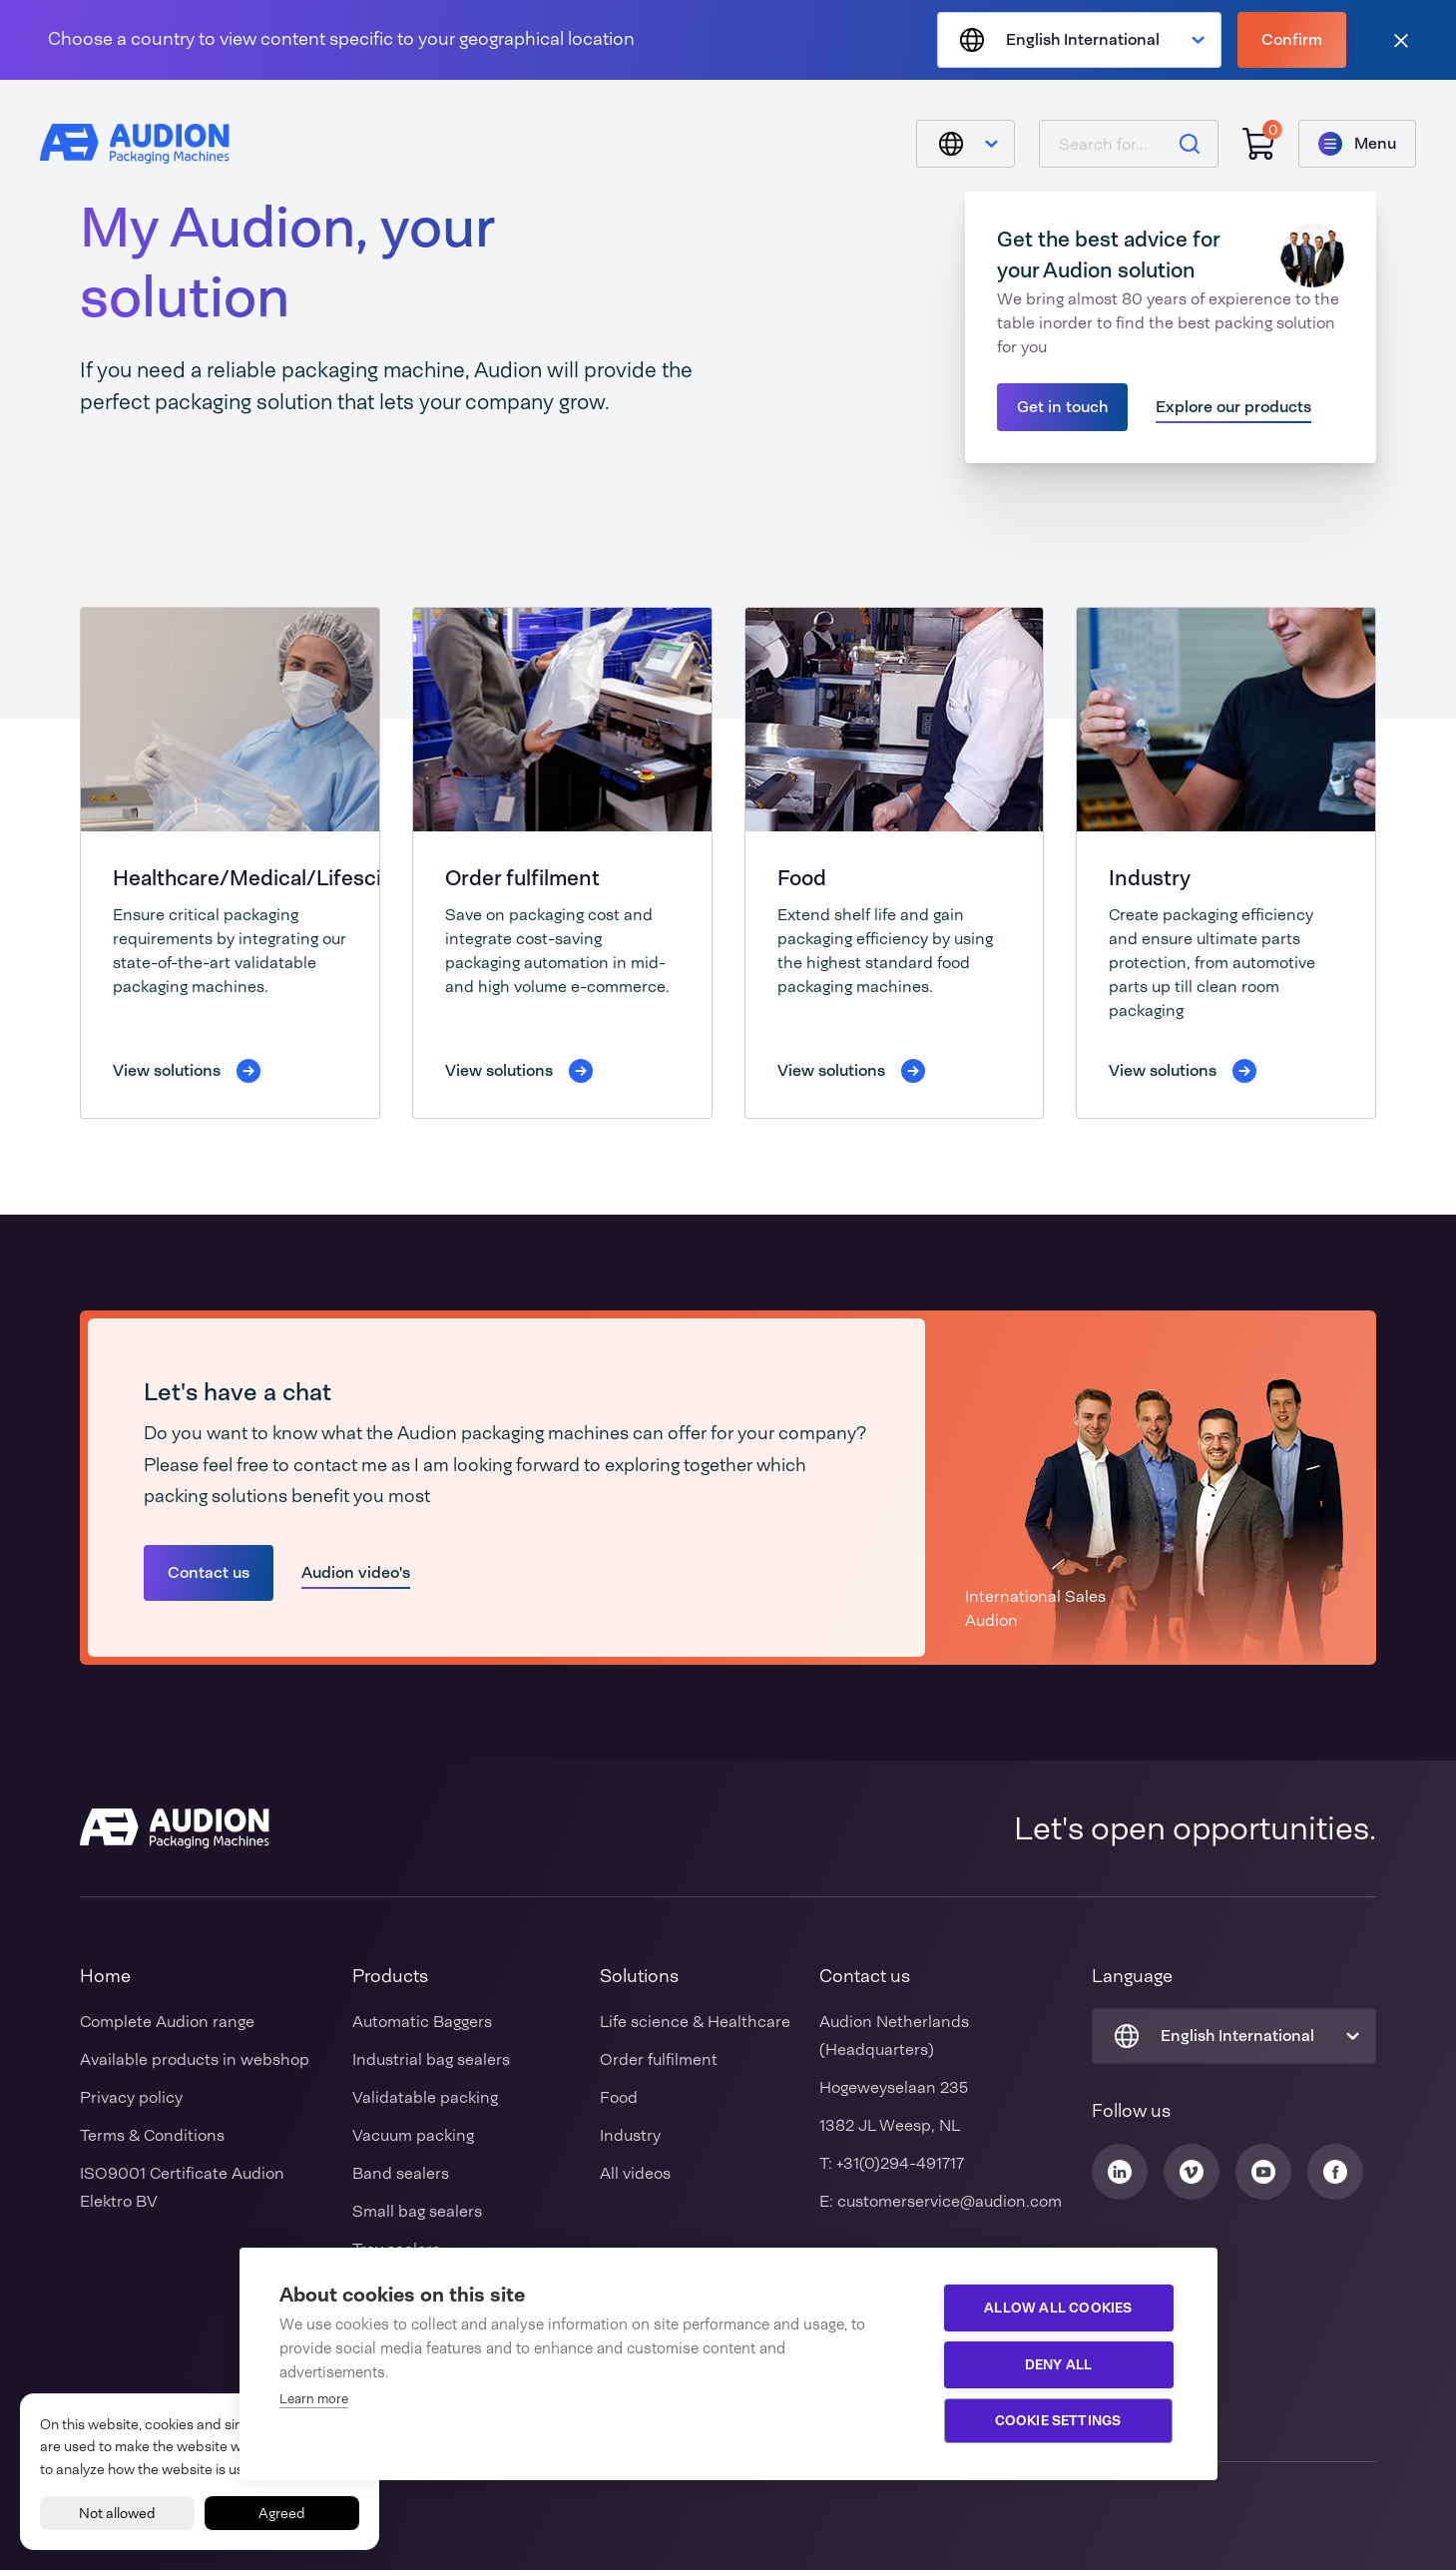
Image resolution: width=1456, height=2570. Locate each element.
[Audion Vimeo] (1191, 2172)
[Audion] (135, 144)
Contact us (208, 1572)
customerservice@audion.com (949, 2201)
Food (801, 878)
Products (390, 1976)
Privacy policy (131, 2097)
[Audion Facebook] (1335, 2172)
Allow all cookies (1058, 2307)
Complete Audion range (167, 2021)
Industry (1150, 878)
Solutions (639, 1976)
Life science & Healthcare (695, 2021)
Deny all (1059, 2364)
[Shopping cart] (1258, 144)
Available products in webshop (194, 2059)
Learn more (313, 2398)
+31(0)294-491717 (900, 2163)
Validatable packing (425, 2097)
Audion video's (355, 1572)
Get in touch (1062, 406)
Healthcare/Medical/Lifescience (271, 878)
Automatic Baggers (422, 2021)
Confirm (1291, 39)
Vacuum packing (413, 2135)
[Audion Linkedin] (1120, 2172)
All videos (635, 2173)
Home (105, 1976)
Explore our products (1233, 406)
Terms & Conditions (152, 2135)
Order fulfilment (522, 878)
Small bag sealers (417, 2211)
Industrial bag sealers (431, 2059)
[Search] (1190, 144)
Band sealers (400, 2173)
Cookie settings (1058, 2420)
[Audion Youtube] (1263, 2172)
